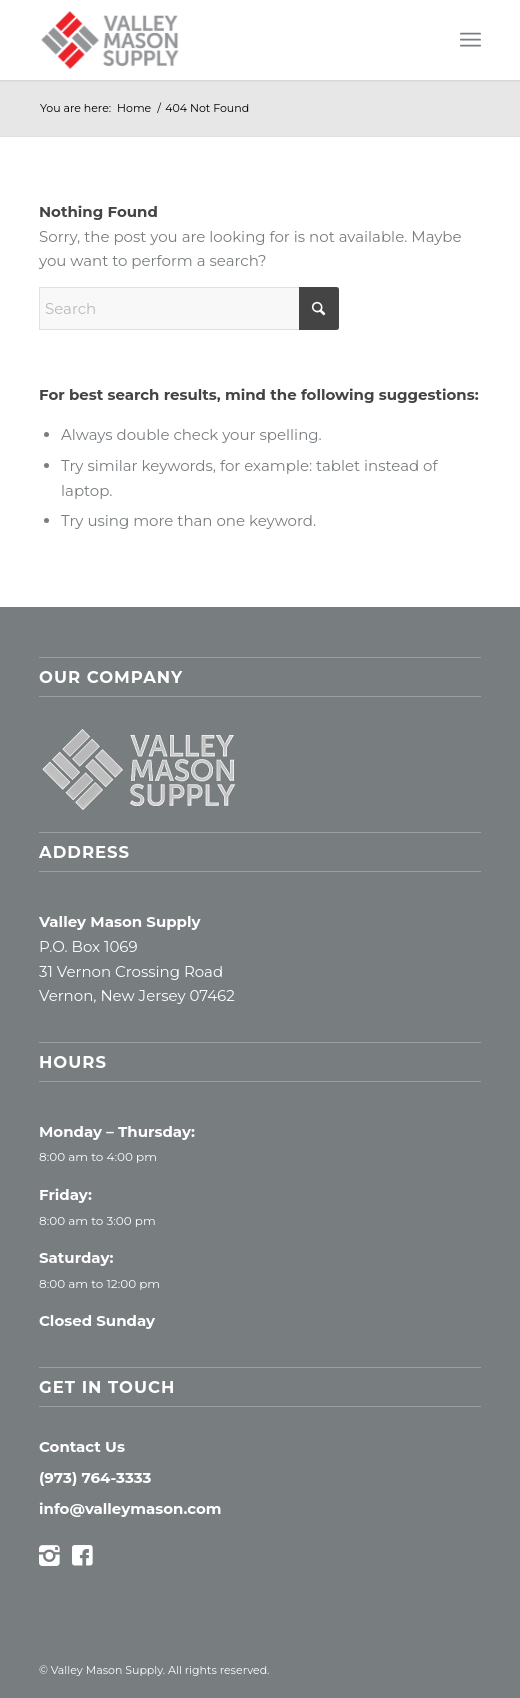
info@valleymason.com (130, 1508)
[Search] (189, 308)
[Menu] (470, 40)
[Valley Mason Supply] (216, 40)
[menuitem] (470, 40)
